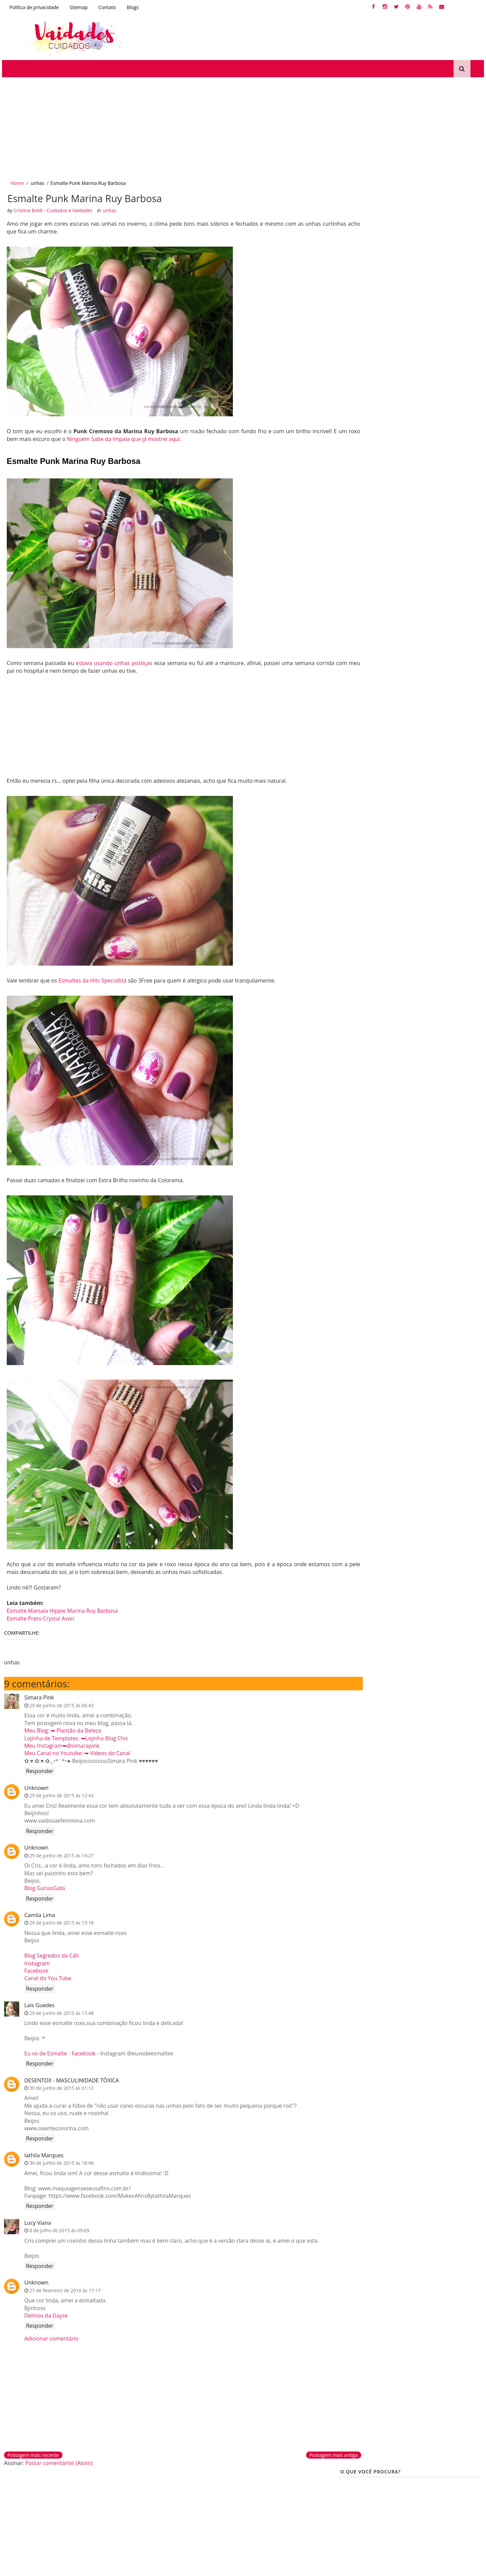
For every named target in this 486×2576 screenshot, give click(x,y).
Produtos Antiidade (441, 690)
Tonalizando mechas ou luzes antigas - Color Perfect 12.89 (429, 312)
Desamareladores (28, 2505)
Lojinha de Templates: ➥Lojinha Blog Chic (75, 1736)
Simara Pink (37, 1695)
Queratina (462, 655)
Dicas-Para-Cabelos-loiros (444, 619)
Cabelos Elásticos (361, 666)
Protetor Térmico (407, 666)
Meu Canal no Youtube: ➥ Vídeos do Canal (76, 1751)
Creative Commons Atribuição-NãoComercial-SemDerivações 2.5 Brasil (418, 2510)
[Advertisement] (202, 124)
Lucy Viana (36, 2220)
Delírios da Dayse (44, 2313)
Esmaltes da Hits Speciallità (92, 977)
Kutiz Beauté (421, 631)
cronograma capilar (385, 619)
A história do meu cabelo (408, 702)
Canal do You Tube (46, 1976)
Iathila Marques (42, 2153)
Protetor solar (260, 2516)
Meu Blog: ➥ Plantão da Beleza (61, 1728)
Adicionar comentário (50, 2336)
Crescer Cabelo (451, 666)
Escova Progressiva (363, 690)
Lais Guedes (38, 2003)
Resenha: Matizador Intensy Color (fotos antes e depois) (429, 399)
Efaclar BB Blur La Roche (274, 2505)
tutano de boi (357, 702)
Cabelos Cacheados (409, 643)
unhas (36, 178)
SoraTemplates (32, 2567)
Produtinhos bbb (146, 2516)
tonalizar (402, 690)
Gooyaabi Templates (87, 2567)
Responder (38, 1769)
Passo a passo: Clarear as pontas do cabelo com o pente (429, 573)
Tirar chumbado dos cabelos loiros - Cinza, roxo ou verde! (429, 428)
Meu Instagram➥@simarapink (60, 1743)
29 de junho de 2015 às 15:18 (60, 1920)
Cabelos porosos (423, 655)
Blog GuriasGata (43, 1886)
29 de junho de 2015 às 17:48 (60, 2010)
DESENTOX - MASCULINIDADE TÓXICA (70, 2078)
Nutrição (389, 631)
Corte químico (23, 2516)
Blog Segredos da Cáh (50, 1953)
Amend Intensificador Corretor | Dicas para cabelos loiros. (429, 341)
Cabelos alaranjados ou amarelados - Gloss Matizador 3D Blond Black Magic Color (429, 544)
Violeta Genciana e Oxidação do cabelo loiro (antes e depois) (429, 486)
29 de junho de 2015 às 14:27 (60, 1853)
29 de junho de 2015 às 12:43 (60, 1793)
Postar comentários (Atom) (57, 2461)
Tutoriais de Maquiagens (418, 678)
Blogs (131, 7)
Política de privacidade (32, 7)
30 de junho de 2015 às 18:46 (60, 2161)
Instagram (35, 1961)
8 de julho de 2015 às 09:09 (58, 2228)
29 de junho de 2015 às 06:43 (60, 1703)
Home (15, 178)
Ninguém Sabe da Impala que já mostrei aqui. (150, 436)
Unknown (35, 1785)
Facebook (35, 1968)
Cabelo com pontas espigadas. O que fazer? (422, 454)
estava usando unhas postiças (111, 660)
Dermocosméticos (147, 2493)
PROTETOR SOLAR (362, 678)
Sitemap (77, 7)
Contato (105, 7)
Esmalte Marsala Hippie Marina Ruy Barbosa (61, 1608)
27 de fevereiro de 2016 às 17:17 (63, 2288)
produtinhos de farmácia (370, 655)
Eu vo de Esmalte (44, 2051)
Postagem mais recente (31, 2453)
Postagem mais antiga (300, 2453)
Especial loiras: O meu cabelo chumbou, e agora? (428, 367)
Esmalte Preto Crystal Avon (39, 1615)
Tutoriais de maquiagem (273, 2493)
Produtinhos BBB (361, 643)
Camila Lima (38, 1913)
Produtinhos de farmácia (156, 2505)
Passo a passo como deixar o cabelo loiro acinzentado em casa (429, 515)
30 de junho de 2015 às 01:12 (60, 2086)
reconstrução (357, 631)
